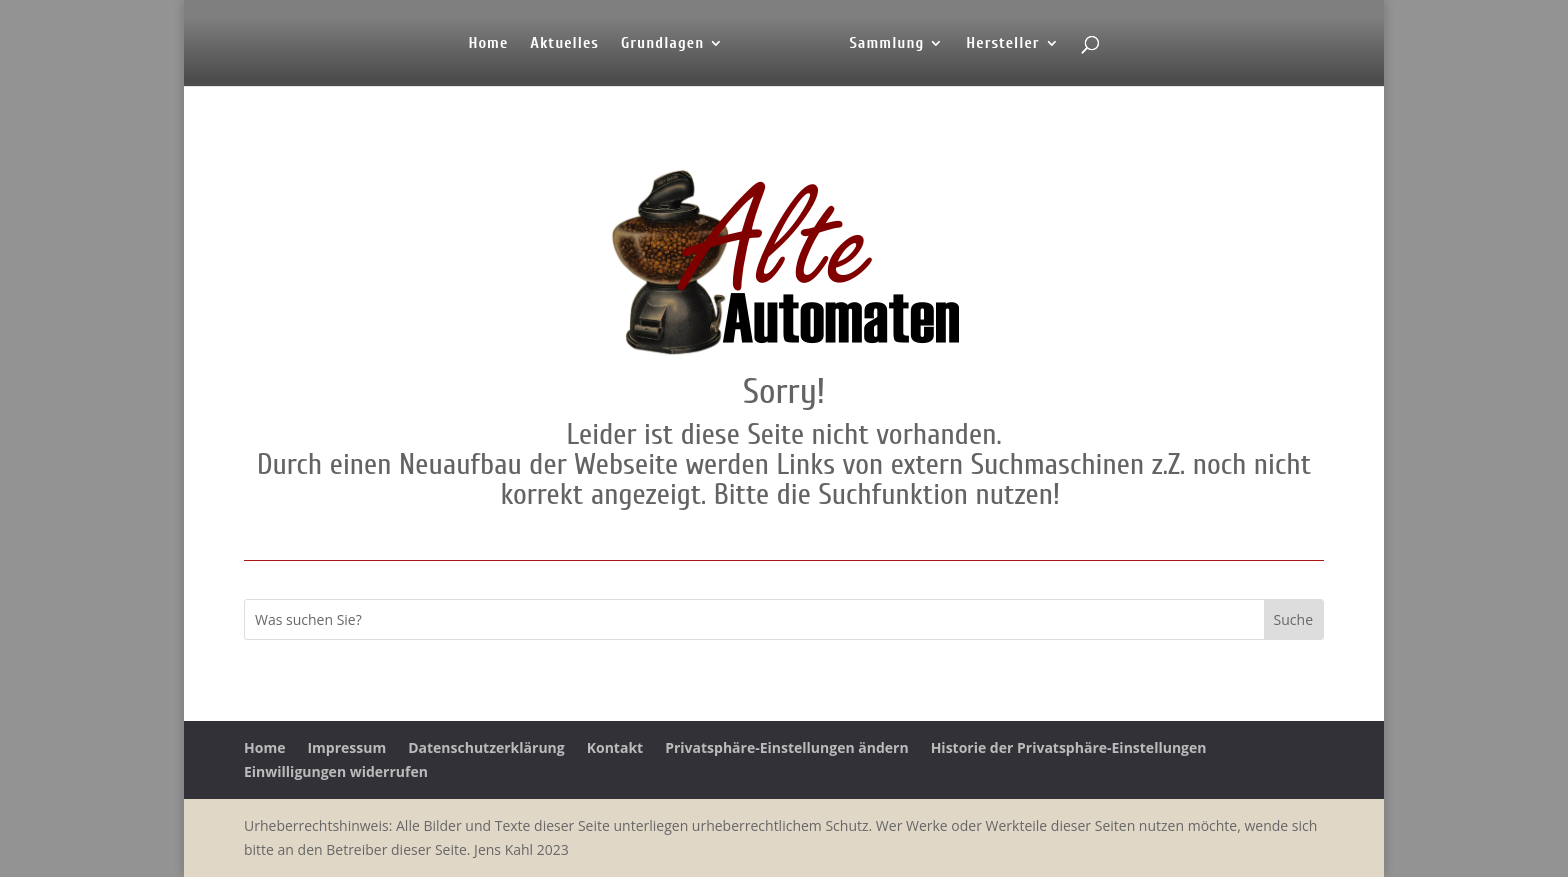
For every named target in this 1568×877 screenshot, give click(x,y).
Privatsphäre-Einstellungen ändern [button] (786, 747)
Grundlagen (662, 44)
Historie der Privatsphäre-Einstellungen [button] (1069, 747)
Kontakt (615, 747)
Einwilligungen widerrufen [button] (336, 771)
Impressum (346, 747)
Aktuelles (564, 44)
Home (488, 44)
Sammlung (886, 44)
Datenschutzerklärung (486, 747)
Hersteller (1002, 44)
